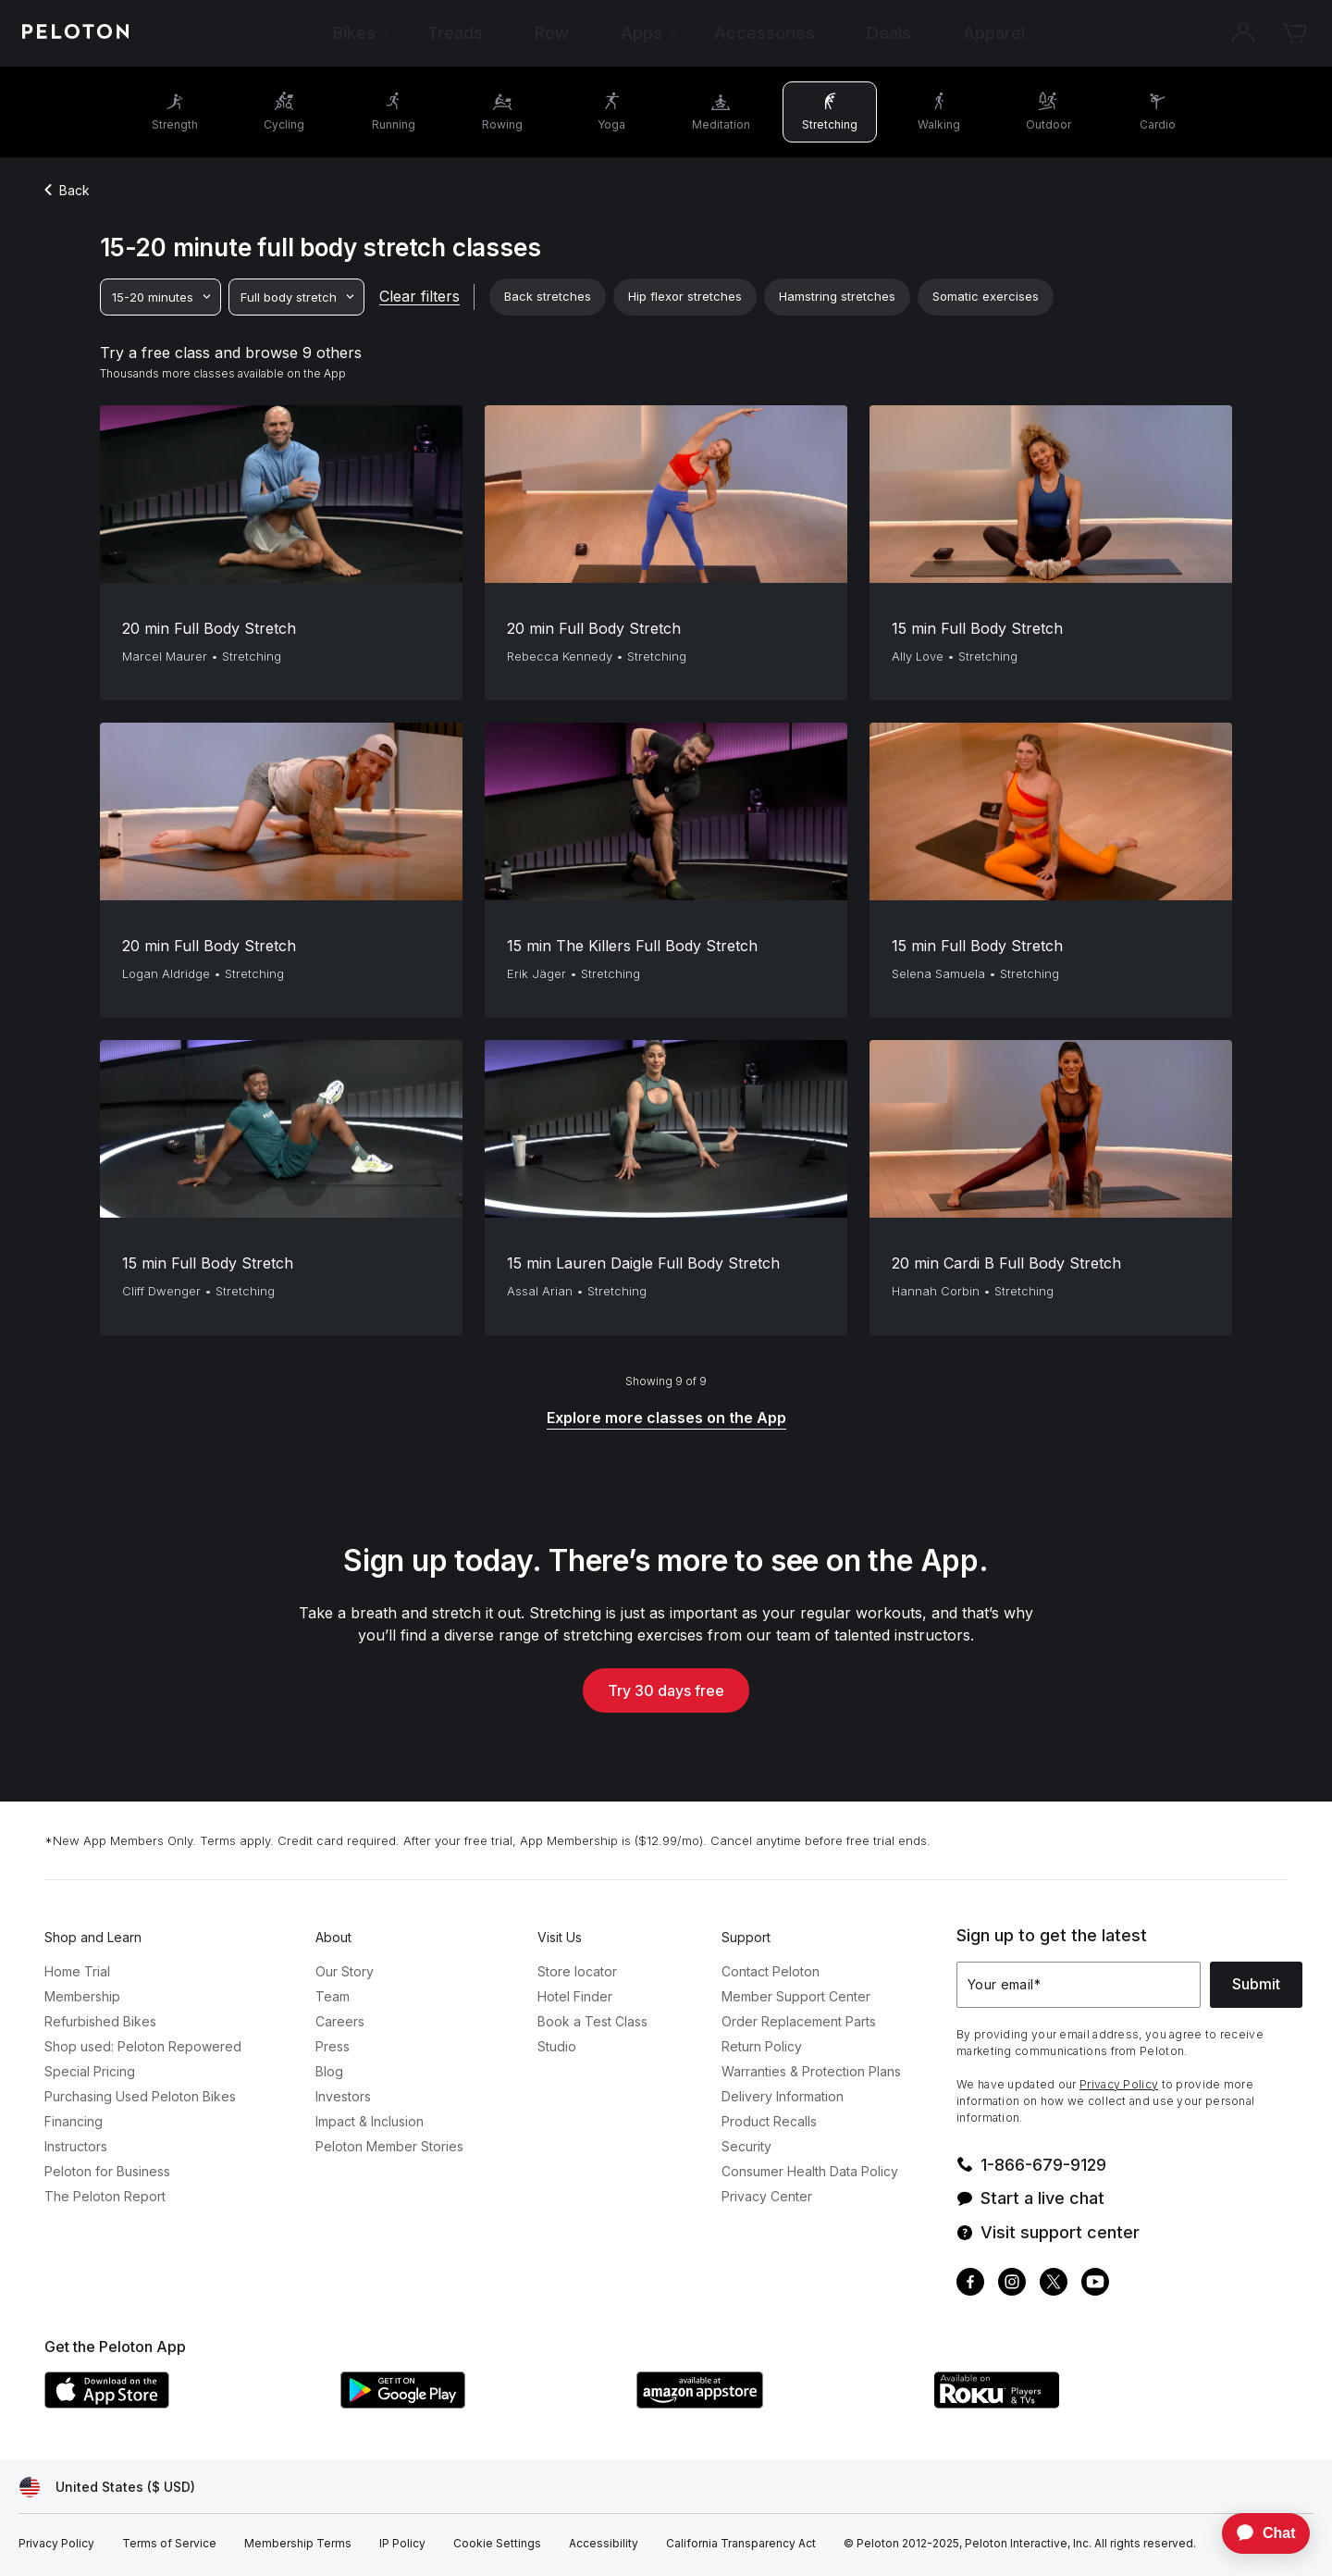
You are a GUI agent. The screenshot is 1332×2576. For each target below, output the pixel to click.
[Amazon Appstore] (775, 2403)
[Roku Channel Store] (1071, 2403)
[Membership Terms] (298, 2543)
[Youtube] (1095, 2284)
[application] (1257, 2533)
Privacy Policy (1118, 2084)
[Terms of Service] (169, 2543)
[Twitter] (1053, 2284)
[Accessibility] (603, 2543)
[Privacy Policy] (56, 2543)
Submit (1256, 1984)
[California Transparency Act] (741, 2543)
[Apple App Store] (183, 2403)
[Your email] (1078, 1985)
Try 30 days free (666, 1690)
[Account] (1243, 33)
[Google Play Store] (479, 2403)
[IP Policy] (402, 2543)
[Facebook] (970, 2284)
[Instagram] (1012, 2284)
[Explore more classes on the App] (666, 1419)
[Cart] (1295, 33)
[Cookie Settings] (497, 2543)
